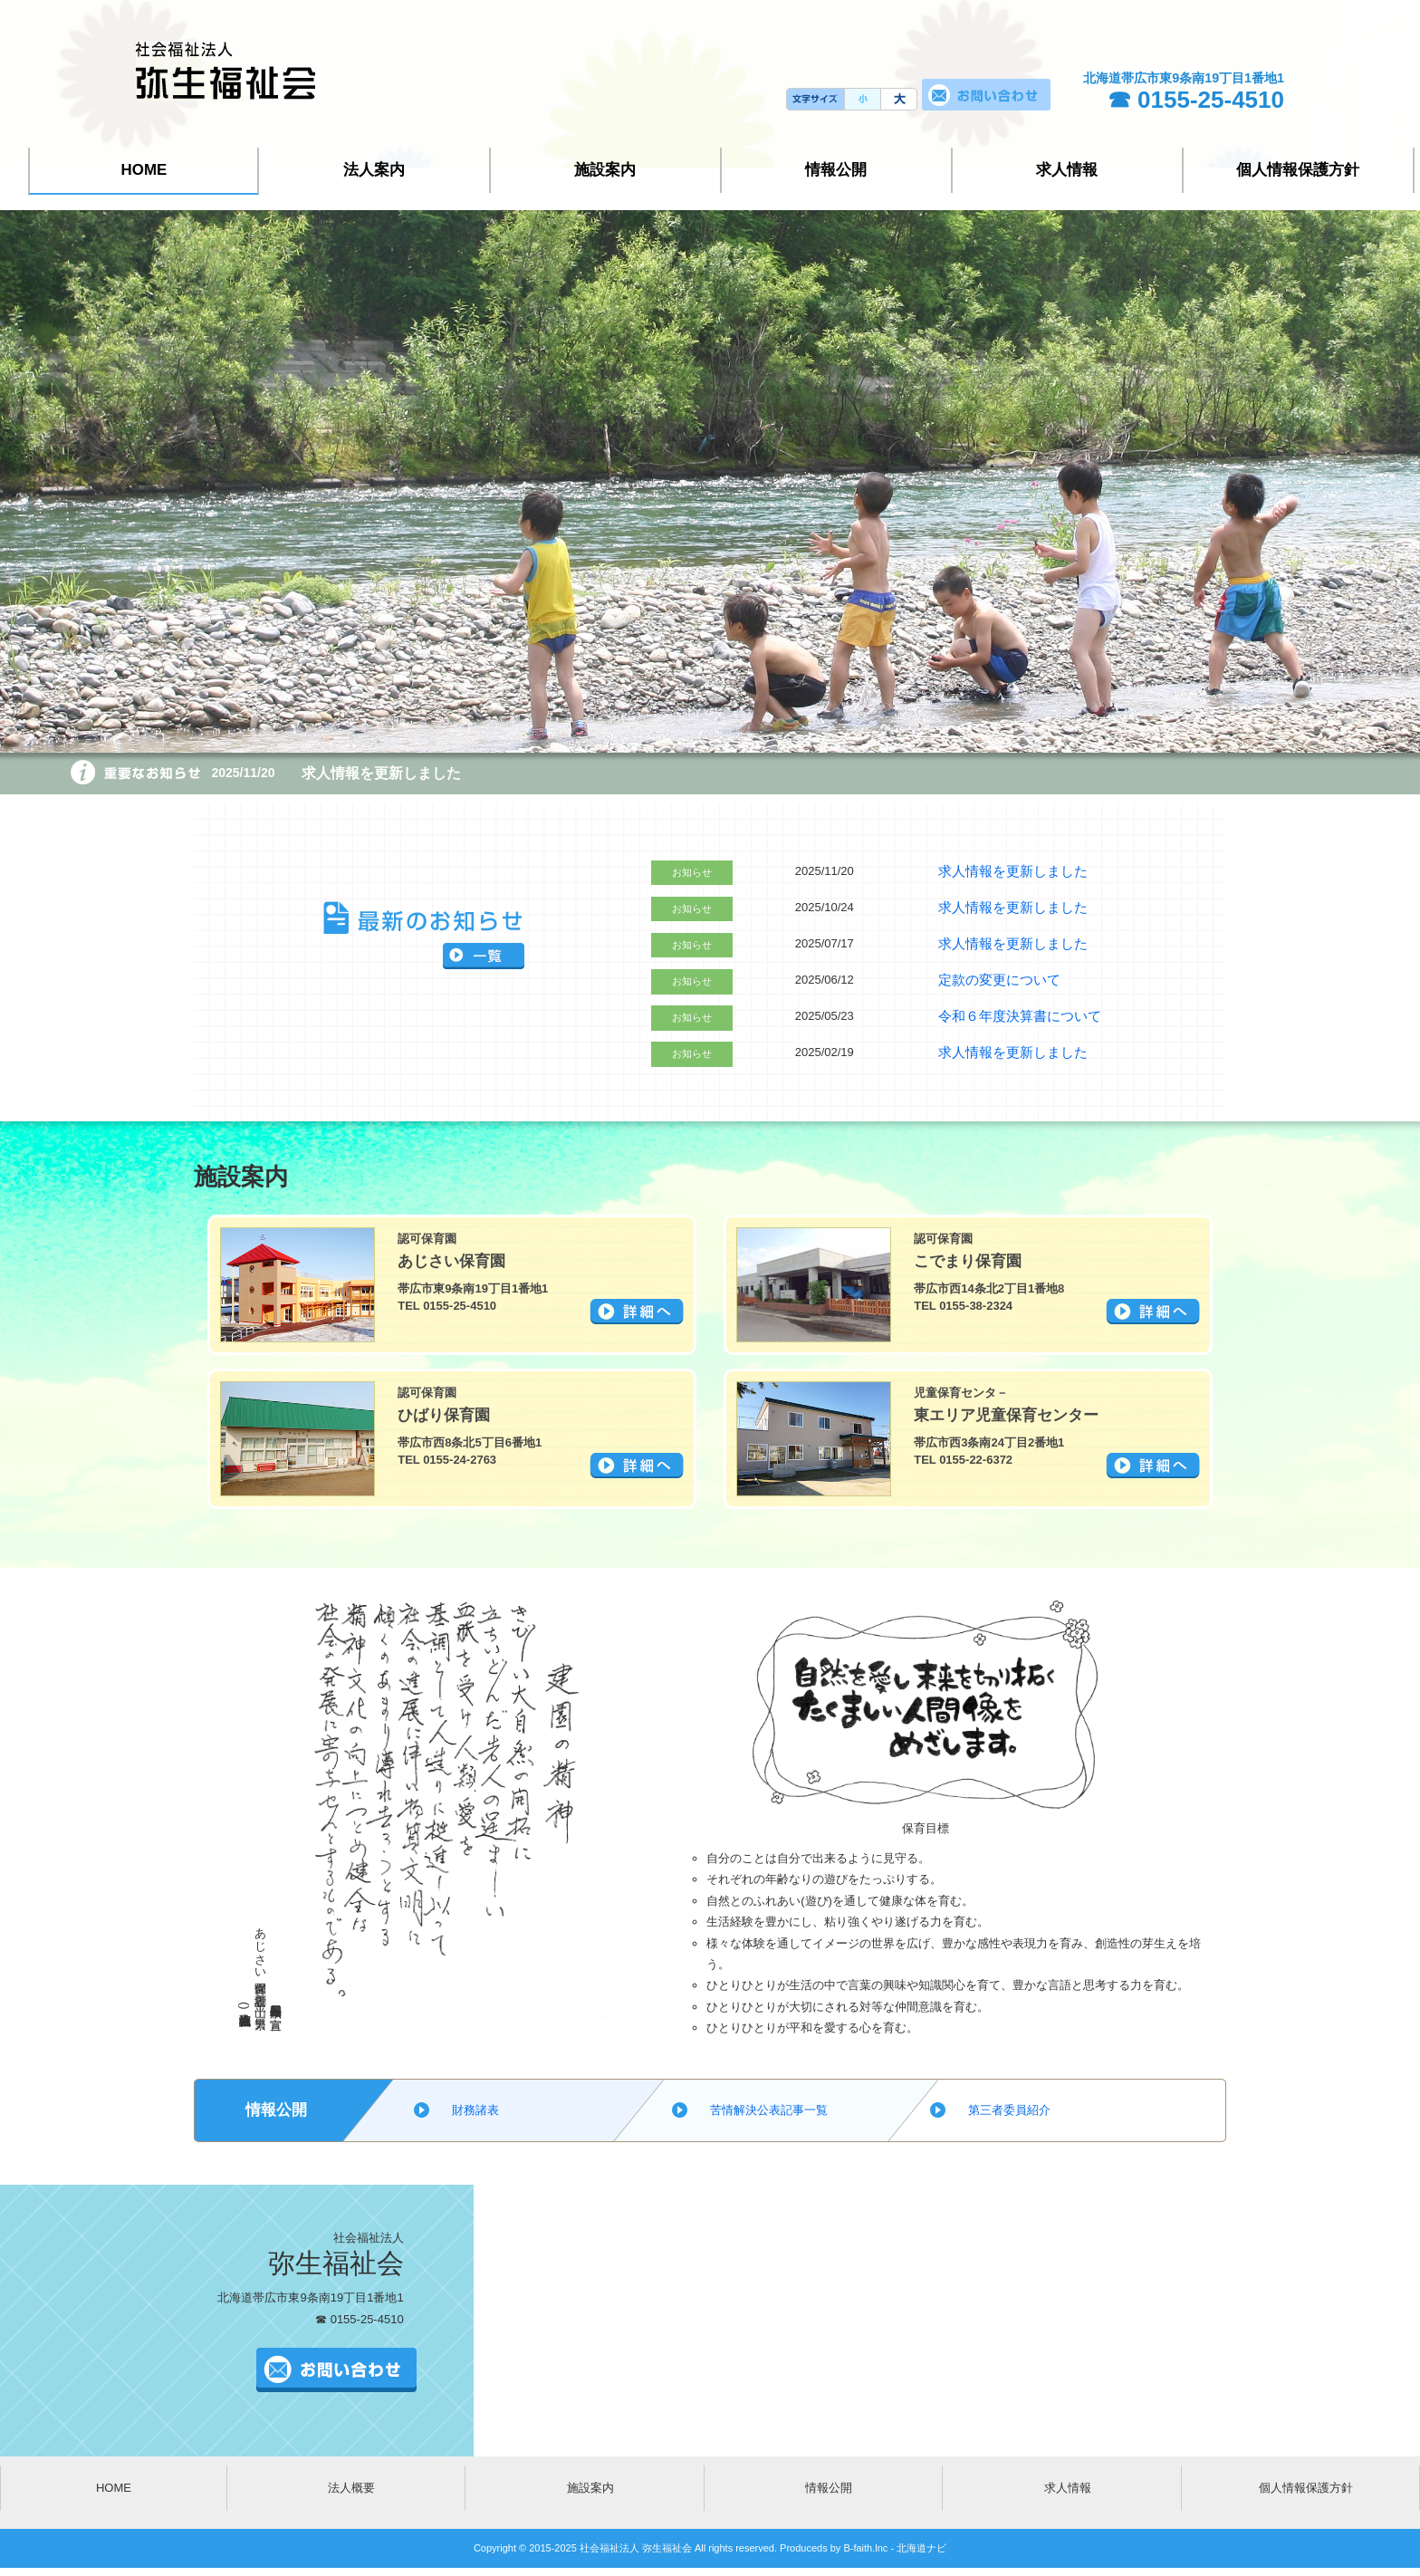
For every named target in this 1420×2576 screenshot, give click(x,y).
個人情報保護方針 (1297, 169)
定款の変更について (991, 978)
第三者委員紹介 (1009, 2109)
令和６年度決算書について (1008, 1015)
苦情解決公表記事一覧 (769, 2109)
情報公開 (836, 169)
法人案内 (374, 169)
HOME (144, 169)
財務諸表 (475, 2109)
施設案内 (605, 169)
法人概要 (351, 2487)
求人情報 (1067, 169)
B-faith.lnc (864, 2547)
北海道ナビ (921, 2547)
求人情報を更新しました (371, 772)
